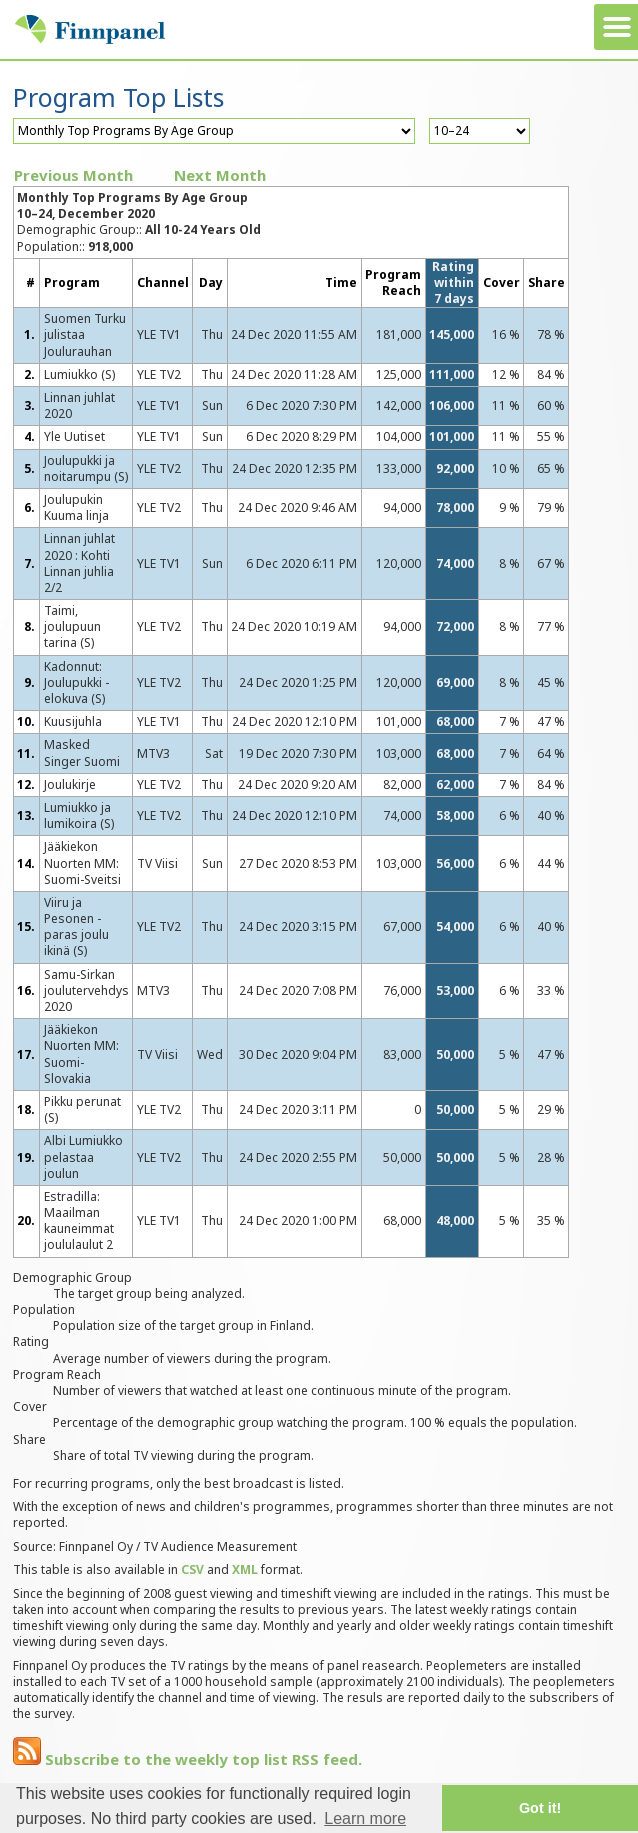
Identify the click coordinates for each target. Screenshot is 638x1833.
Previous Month (73, 175)
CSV (192, 1569)
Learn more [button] (365, 1818)
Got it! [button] (540, 1808)
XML (245, 1569)
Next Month (220, 175)
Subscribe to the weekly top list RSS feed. (187, 1759)
